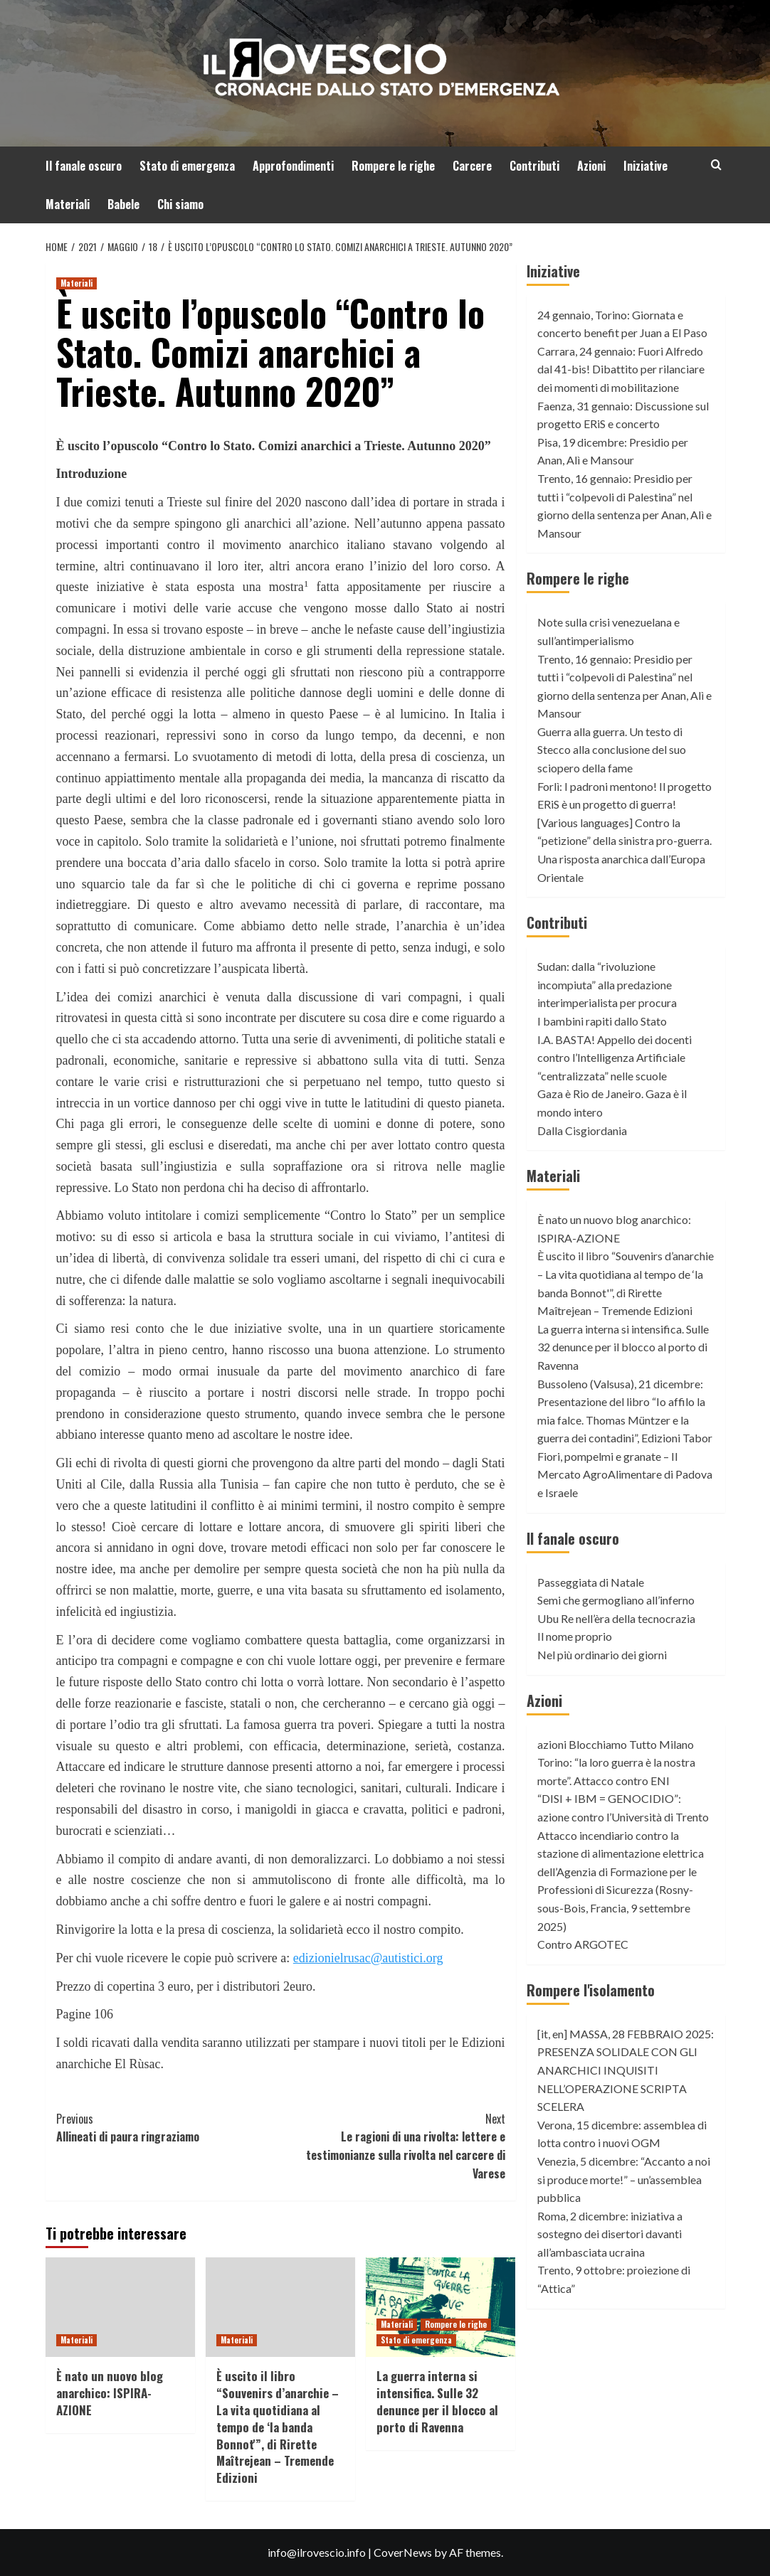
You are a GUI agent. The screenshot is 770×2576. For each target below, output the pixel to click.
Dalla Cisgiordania (582, 1130)
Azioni (591, 165)
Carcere (472, 165)
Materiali (68, 204)
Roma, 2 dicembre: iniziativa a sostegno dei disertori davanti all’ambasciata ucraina (609, 2234)
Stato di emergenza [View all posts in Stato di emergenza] (416, 2340)
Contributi (534, 165)
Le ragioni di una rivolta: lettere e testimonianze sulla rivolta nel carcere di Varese (392, 2146)
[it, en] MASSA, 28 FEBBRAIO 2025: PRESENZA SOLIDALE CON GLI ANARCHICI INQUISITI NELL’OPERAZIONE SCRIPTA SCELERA (625, 2070)
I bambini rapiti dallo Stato (602, 1021)
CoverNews (403, 2552)
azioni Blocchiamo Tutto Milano (615, 1744)
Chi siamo (180, 204)
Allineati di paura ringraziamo (168, 2128)
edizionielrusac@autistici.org (368, 1958)
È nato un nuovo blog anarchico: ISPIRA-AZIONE (109, 2393)
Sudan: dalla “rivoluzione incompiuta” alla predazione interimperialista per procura (607, 984)
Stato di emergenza (187, 165)
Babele (123, 204)
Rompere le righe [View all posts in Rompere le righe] (456, 2324)
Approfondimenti (293, 165)
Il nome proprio (574, 1636)
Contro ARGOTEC (582, 1944)
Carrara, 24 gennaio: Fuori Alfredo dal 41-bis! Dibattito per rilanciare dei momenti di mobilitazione (621, 369)
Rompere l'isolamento (591, 1990)
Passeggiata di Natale (590, 1582)
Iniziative (645, 165)
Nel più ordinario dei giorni (602, 1654)
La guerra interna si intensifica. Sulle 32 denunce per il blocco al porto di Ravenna (437, 2401)
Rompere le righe (393, 165)
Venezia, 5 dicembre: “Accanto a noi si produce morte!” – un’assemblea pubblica (623, 2179)
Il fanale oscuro (84, 165)
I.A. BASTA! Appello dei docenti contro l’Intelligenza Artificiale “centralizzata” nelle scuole (614, 1057)
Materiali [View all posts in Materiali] (76, 283)
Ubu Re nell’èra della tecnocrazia (616, 1618)
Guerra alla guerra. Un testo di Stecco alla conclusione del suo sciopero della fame (611, 750)
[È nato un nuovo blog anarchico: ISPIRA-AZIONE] (120, 2307)
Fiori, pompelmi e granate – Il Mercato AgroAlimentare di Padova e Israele (624, 1474)
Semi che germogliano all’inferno (616, 1600)
